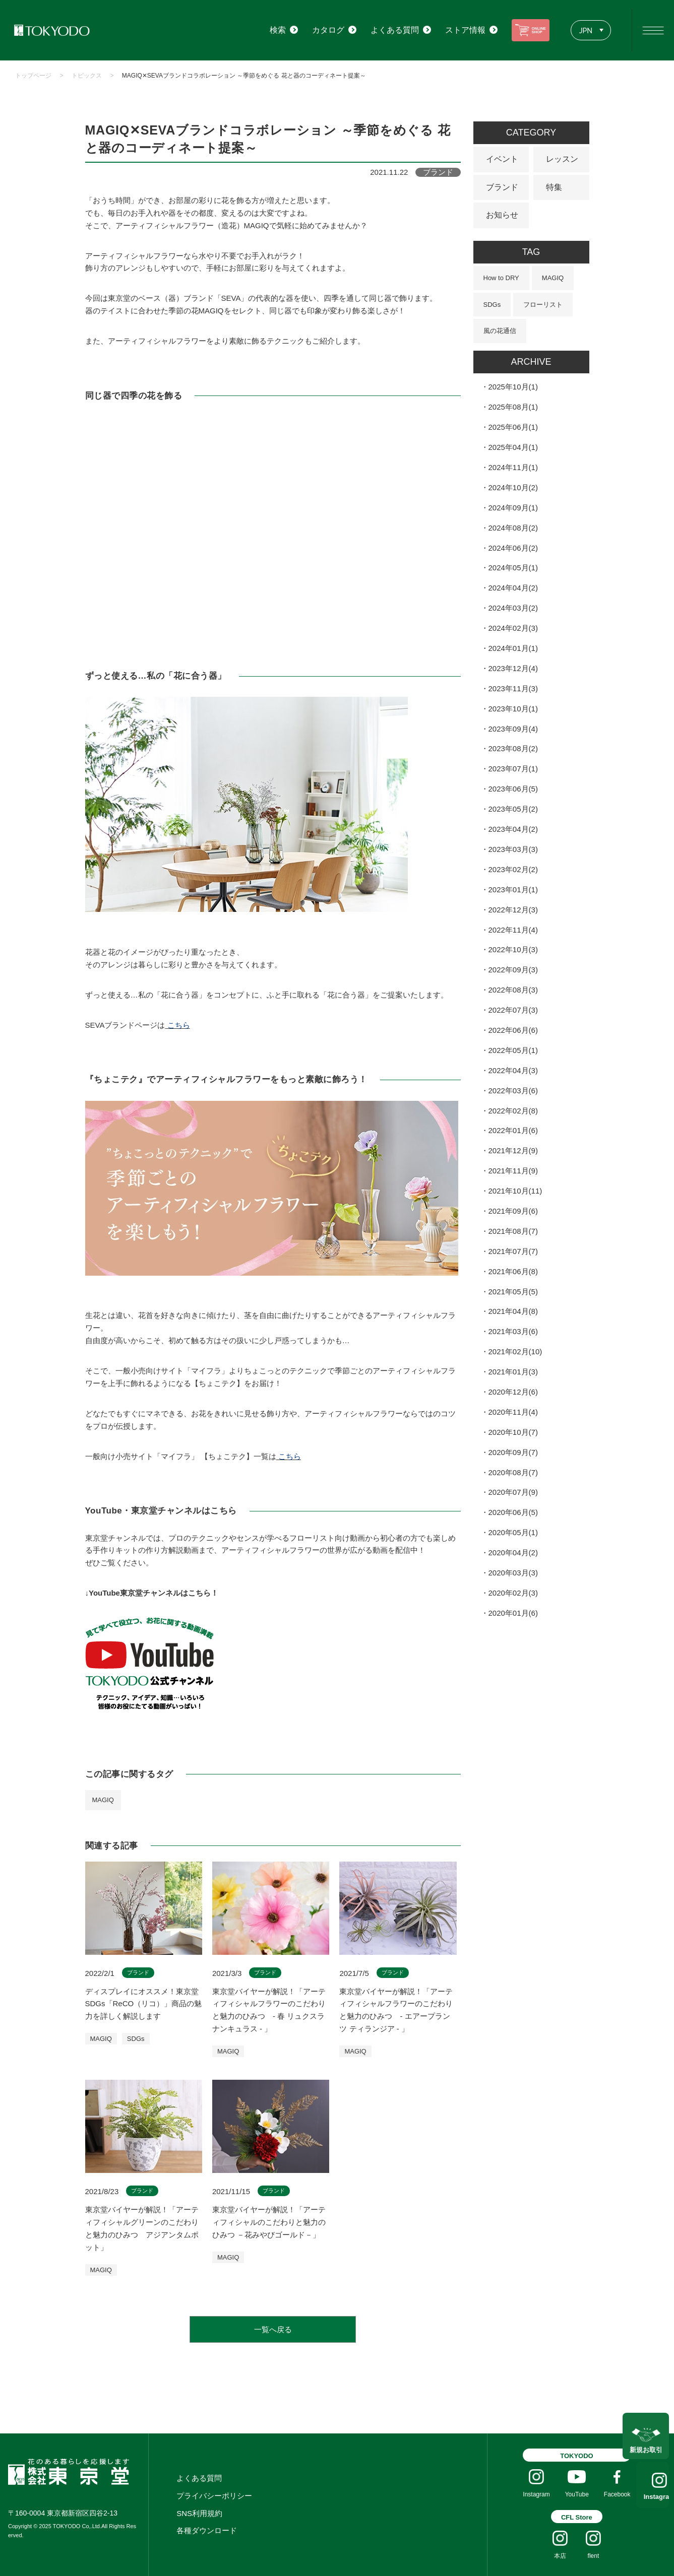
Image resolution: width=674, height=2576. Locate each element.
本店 (560, 2555)
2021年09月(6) (513, 1211)
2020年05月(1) (513, 1532)
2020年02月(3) (513, 1593)
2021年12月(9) (513, 1150)
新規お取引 (646, 2443)
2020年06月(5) (513, 1512)
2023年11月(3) (513, 688)
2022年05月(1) (513, 1050)
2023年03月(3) (513, 849)
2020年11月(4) (513, 1412)
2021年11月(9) (513, 1170)
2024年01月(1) (513, 648)
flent (593, 2555)
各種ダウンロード (206, 2530)
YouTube (577, 2494)
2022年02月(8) (513, 1110)
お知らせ (502, 215)
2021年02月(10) (515, 1351)
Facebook (617, 2494)
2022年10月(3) (513, 949)
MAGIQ (103, 1800)
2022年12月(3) (513, 909)
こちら (178, 1025)
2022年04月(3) (513, 1070)
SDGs (492, 304)
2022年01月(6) (513, 1130)
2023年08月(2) (513, 748)
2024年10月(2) (513, 487)
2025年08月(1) (513, 407)
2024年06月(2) (513, 548)
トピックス (87, 75)
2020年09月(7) (513, 1452)
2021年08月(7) (513, 1231)
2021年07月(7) (513, 1251)
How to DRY (501, 278)
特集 (554, 187)
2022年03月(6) (513, 1090)
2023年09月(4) (513, 728)
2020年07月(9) (513, 1492)
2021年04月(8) (513, 1311)
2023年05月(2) (513, 809)
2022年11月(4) (513, 930)
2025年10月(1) (513, 386)
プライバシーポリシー (214, 2495)
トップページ (33, 75)
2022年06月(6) (513, 1030)
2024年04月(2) (513, 587)
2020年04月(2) (513, 1552)
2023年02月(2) (513, 869)
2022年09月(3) (513, 969)
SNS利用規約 (199, 2513)
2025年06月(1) (513, 427)
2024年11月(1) (513, 467)
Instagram (645, 2496)
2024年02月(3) (513, 628)
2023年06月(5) (513, 788)
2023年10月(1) (513, 708)
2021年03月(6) (513, 1331)
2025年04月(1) (513, 447)
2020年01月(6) (513, 1613)
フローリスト (543, 304)
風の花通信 (499, 331)
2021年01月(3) (513, 1371)
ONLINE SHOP (526, 30)
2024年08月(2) (513, 527)
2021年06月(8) (513, 1271)
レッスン (562, 159)
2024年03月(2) (513, 608)
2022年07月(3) (513, 1010)
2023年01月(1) (513, 889)
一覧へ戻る (273, 2329)
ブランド (502, 187)
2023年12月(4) (513, 668)
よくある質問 (199, 2478)
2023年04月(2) (513, 829)
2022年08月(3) (513, 989)
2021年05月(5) (513, 1291)
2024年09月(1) (513, 507)
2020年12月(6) (513, 1392)
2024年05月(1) (513, 567)
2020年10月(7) (513, 1432)
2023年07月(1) (513, 768)
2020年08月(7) (513, 1472)
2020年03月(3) (513, 1572)
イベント (502, 159)
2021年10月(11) (515, 1190)
